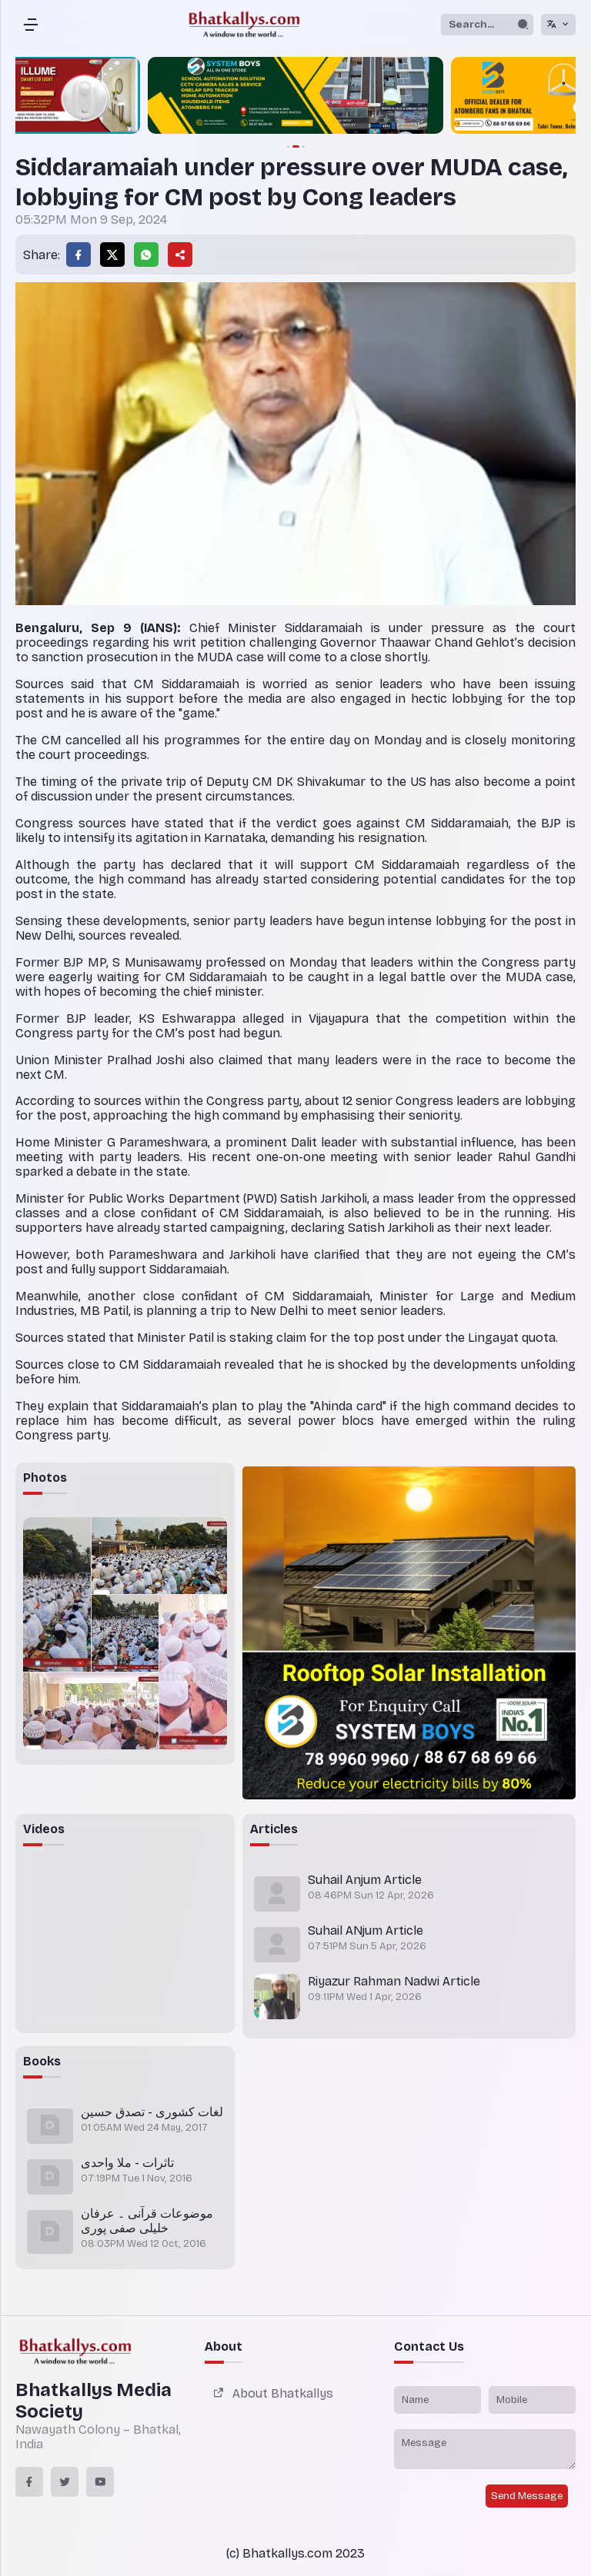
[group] (295, 97)
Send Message (527, 2496)
